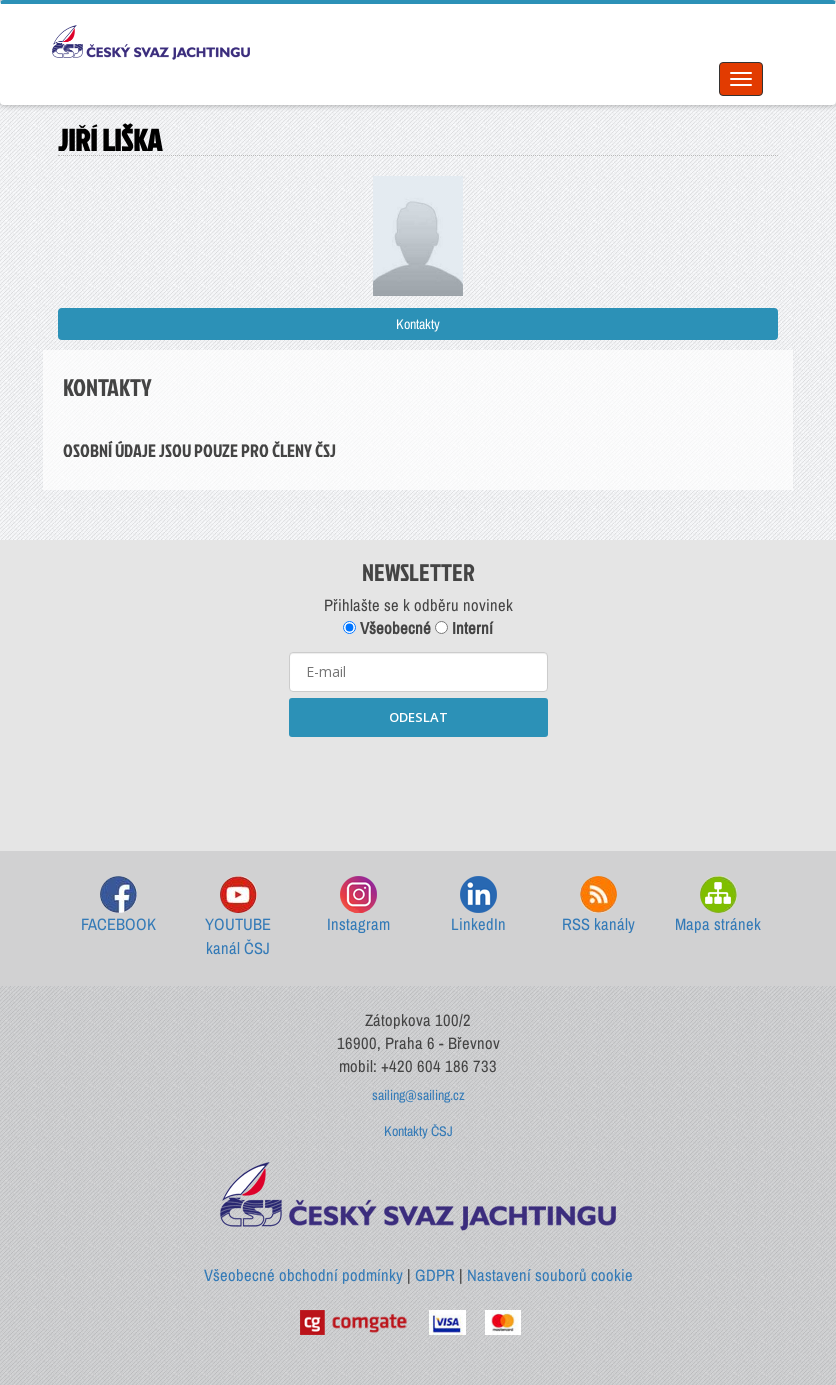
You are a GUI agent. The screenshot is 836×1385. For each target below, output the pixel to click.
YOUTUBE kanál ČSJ (238, 917)
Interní (464, 628)
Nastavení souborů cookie (550, 1275)
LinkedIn (478, 905)
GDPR (435, 1275)
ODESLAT (418, 717)
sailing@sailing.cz (418, 1095)
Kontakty (418, 324)
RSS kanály (598, 905)
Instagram (358, 905)
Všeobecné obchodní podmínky (303, 1275)
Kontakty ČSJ (418, 1131)
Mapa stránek (718, 905)
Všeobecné (387, 628)
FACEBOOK (118, 905)
